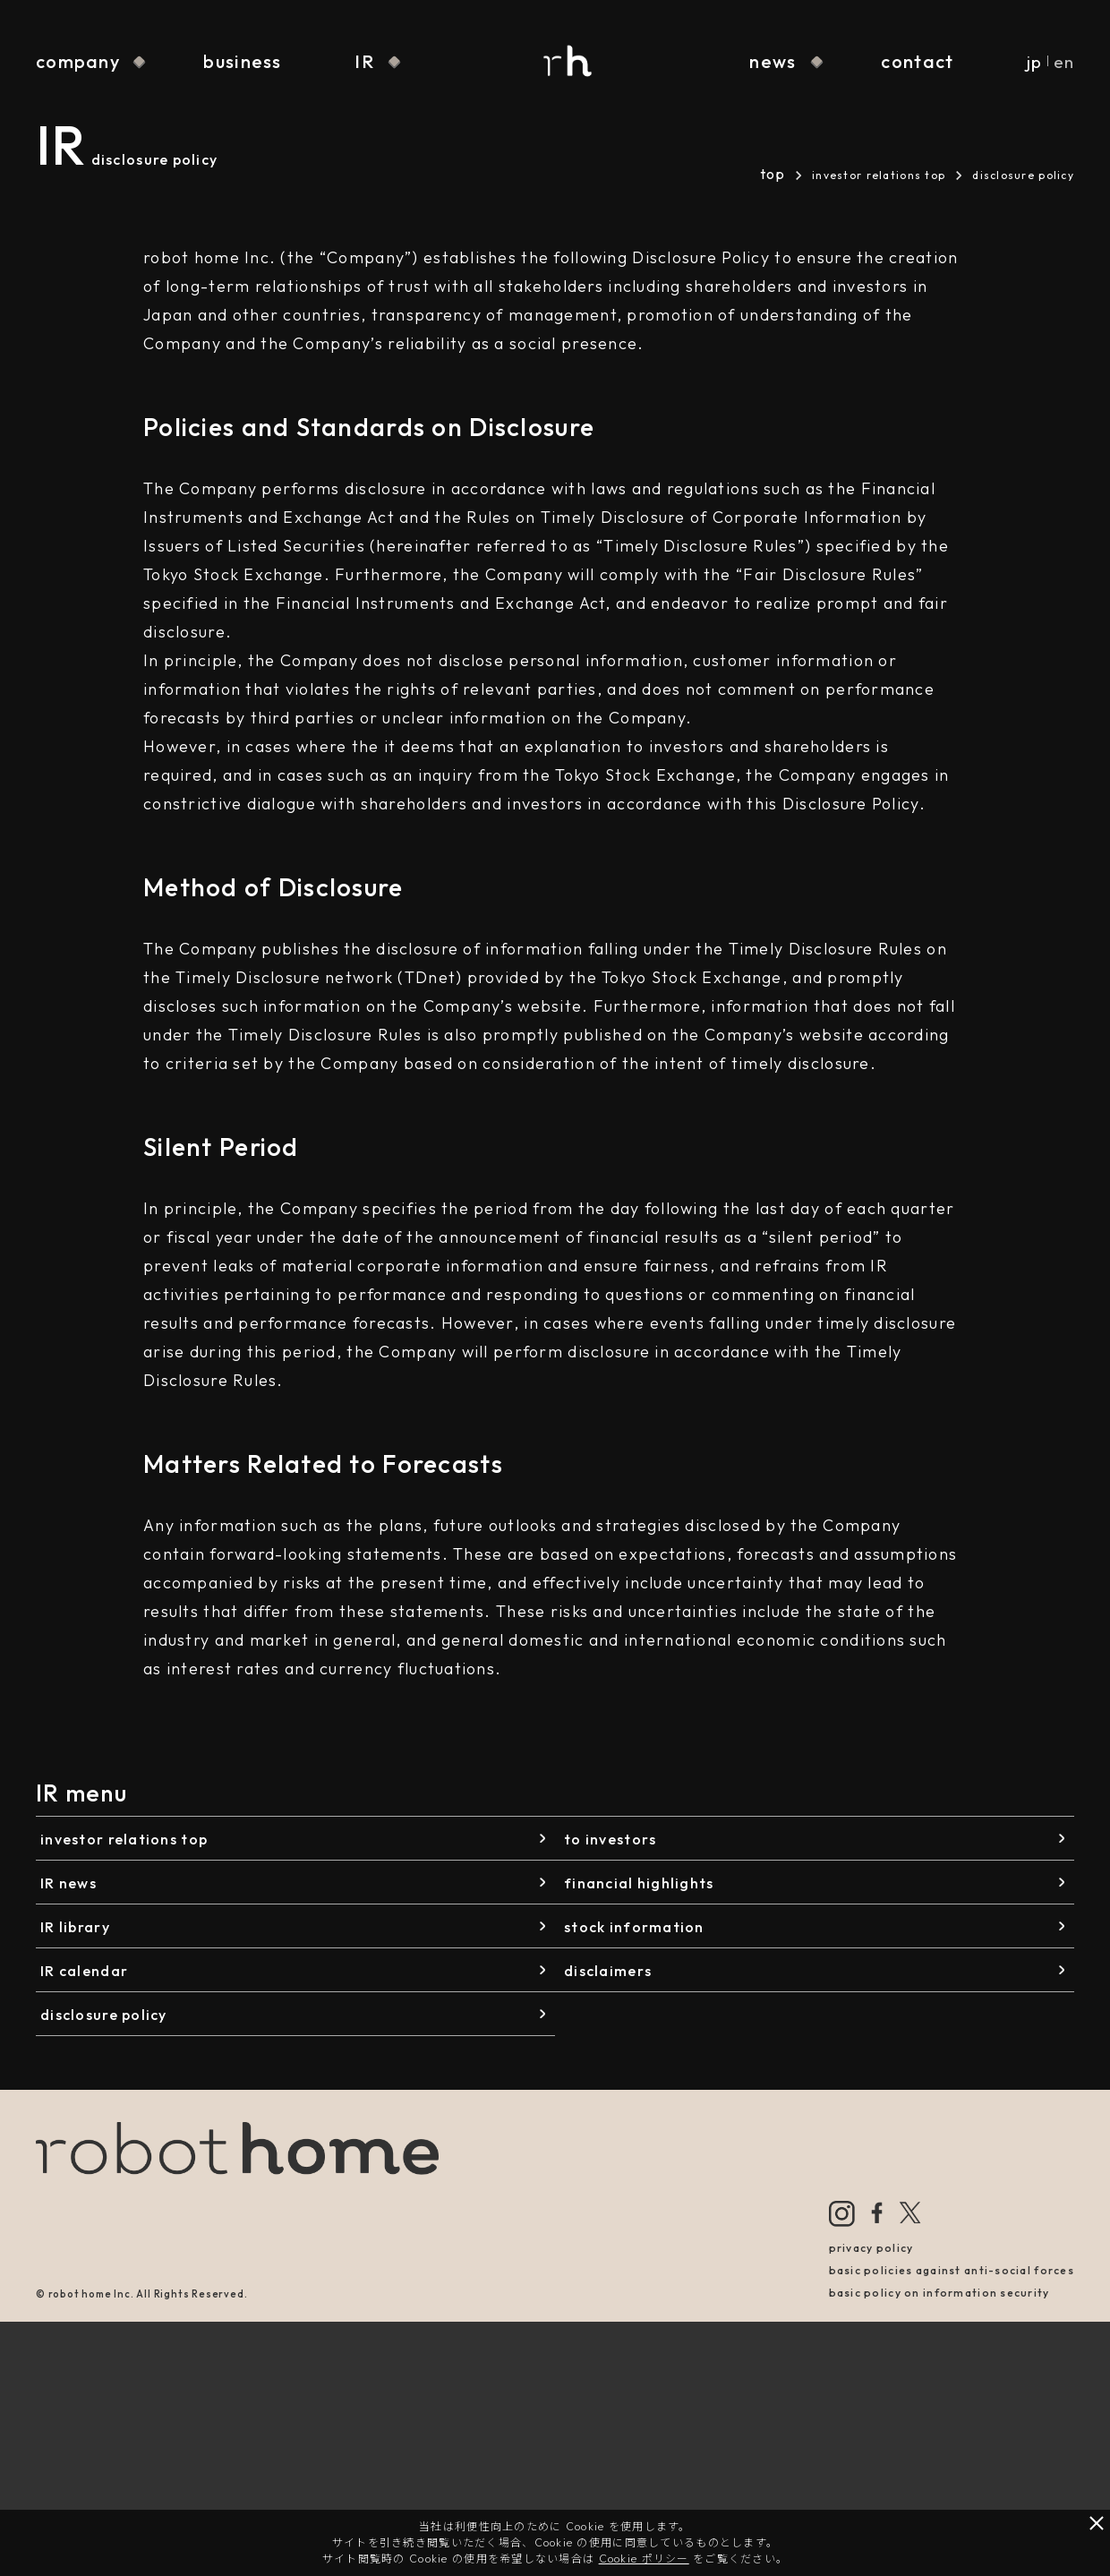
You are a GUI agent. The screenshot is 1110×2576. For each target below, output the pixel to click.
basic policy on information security (939, 2292)
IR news (68, 1883)
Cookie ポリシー (644, 2558)
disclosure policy (103, 2015)
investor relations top (878, 175)
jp (1034, 62)
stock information (634, 1927)
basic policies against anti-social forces (951, 2270)
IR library (75, 1927)
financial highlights (639, 1883)
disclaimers (608, 1971)
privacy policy (871, 2248)
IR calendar (84, 1971)
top (772, 174)
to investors (610, 1839)
